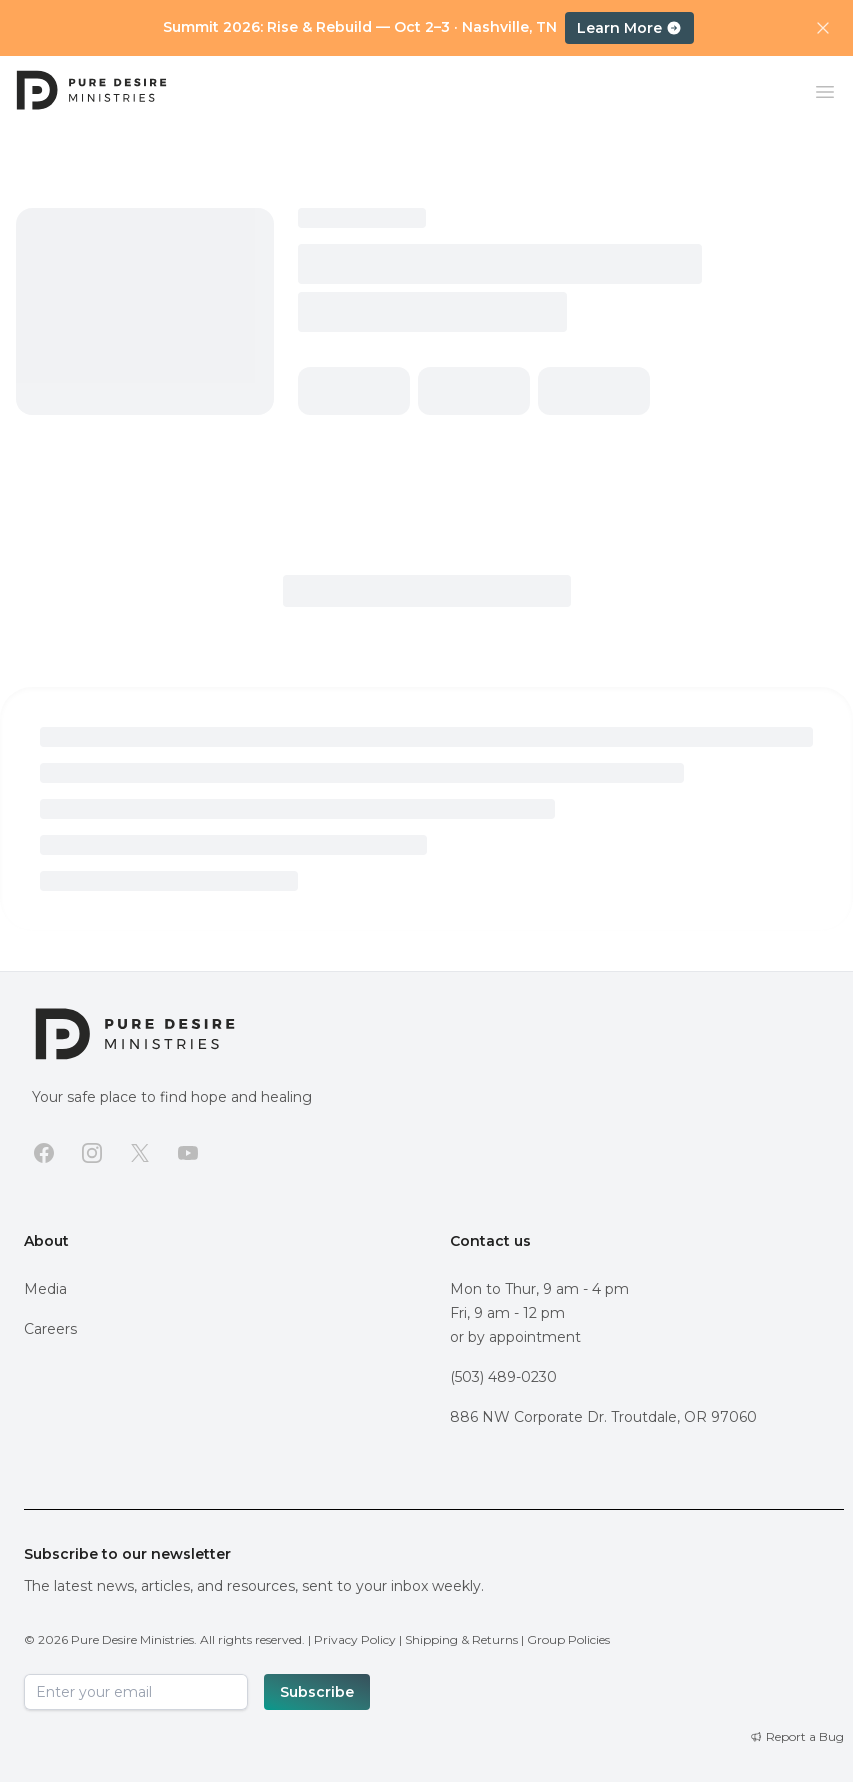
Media (45, 1289)
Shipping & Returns (461, 1639)
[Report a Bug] (797, 1737)
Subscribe (317, 1692)
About (46, 1241)
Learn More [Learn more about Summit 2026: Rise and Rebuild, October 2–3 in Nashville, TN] (629, 28)
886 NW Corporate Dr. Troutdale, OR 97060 (603, 1417)
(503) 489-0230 (503, 1377)
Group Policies (568, 1639)
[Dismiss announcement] (823, 28)
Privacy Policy (355, 1639)
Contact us (490, 1241)
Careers (50, 1329)
